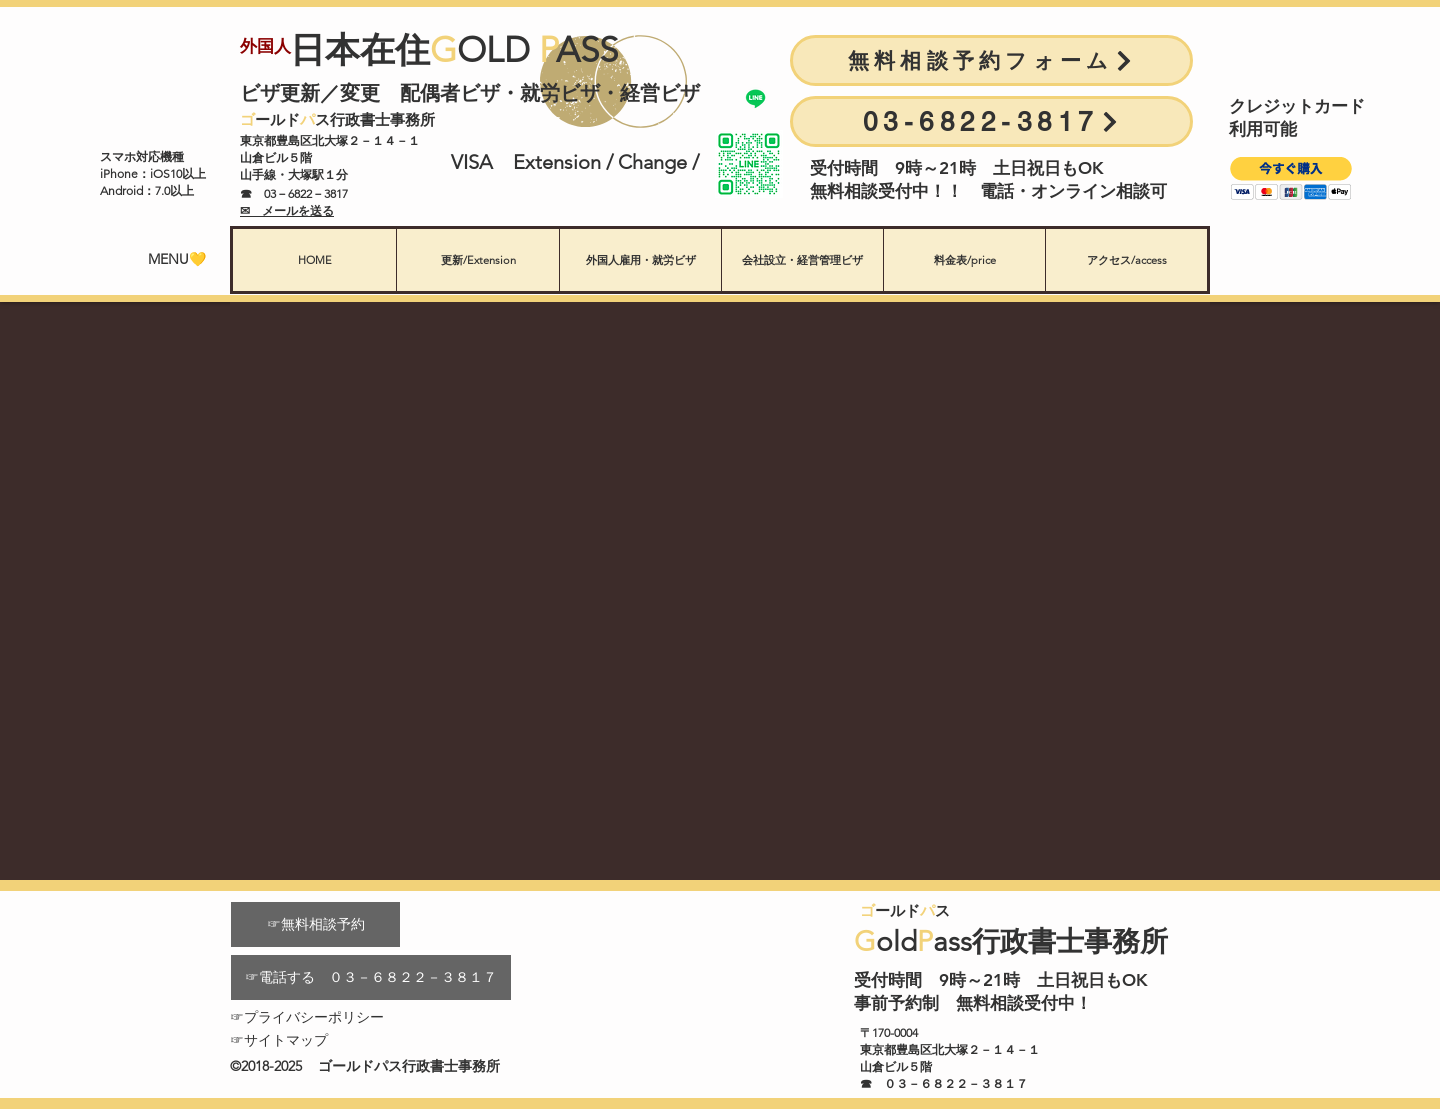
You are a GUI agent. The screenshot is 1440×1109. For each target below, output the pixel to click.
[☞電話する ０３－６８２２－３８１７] (371, 977)
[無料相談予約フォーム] (991, 60)
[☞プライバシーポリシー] (315, 1017)
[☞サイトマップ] (315, 1040)
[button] (1291, 178)
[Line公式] (755, 98)
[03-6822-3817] (991, 121)
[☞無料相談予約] (315, 924)
